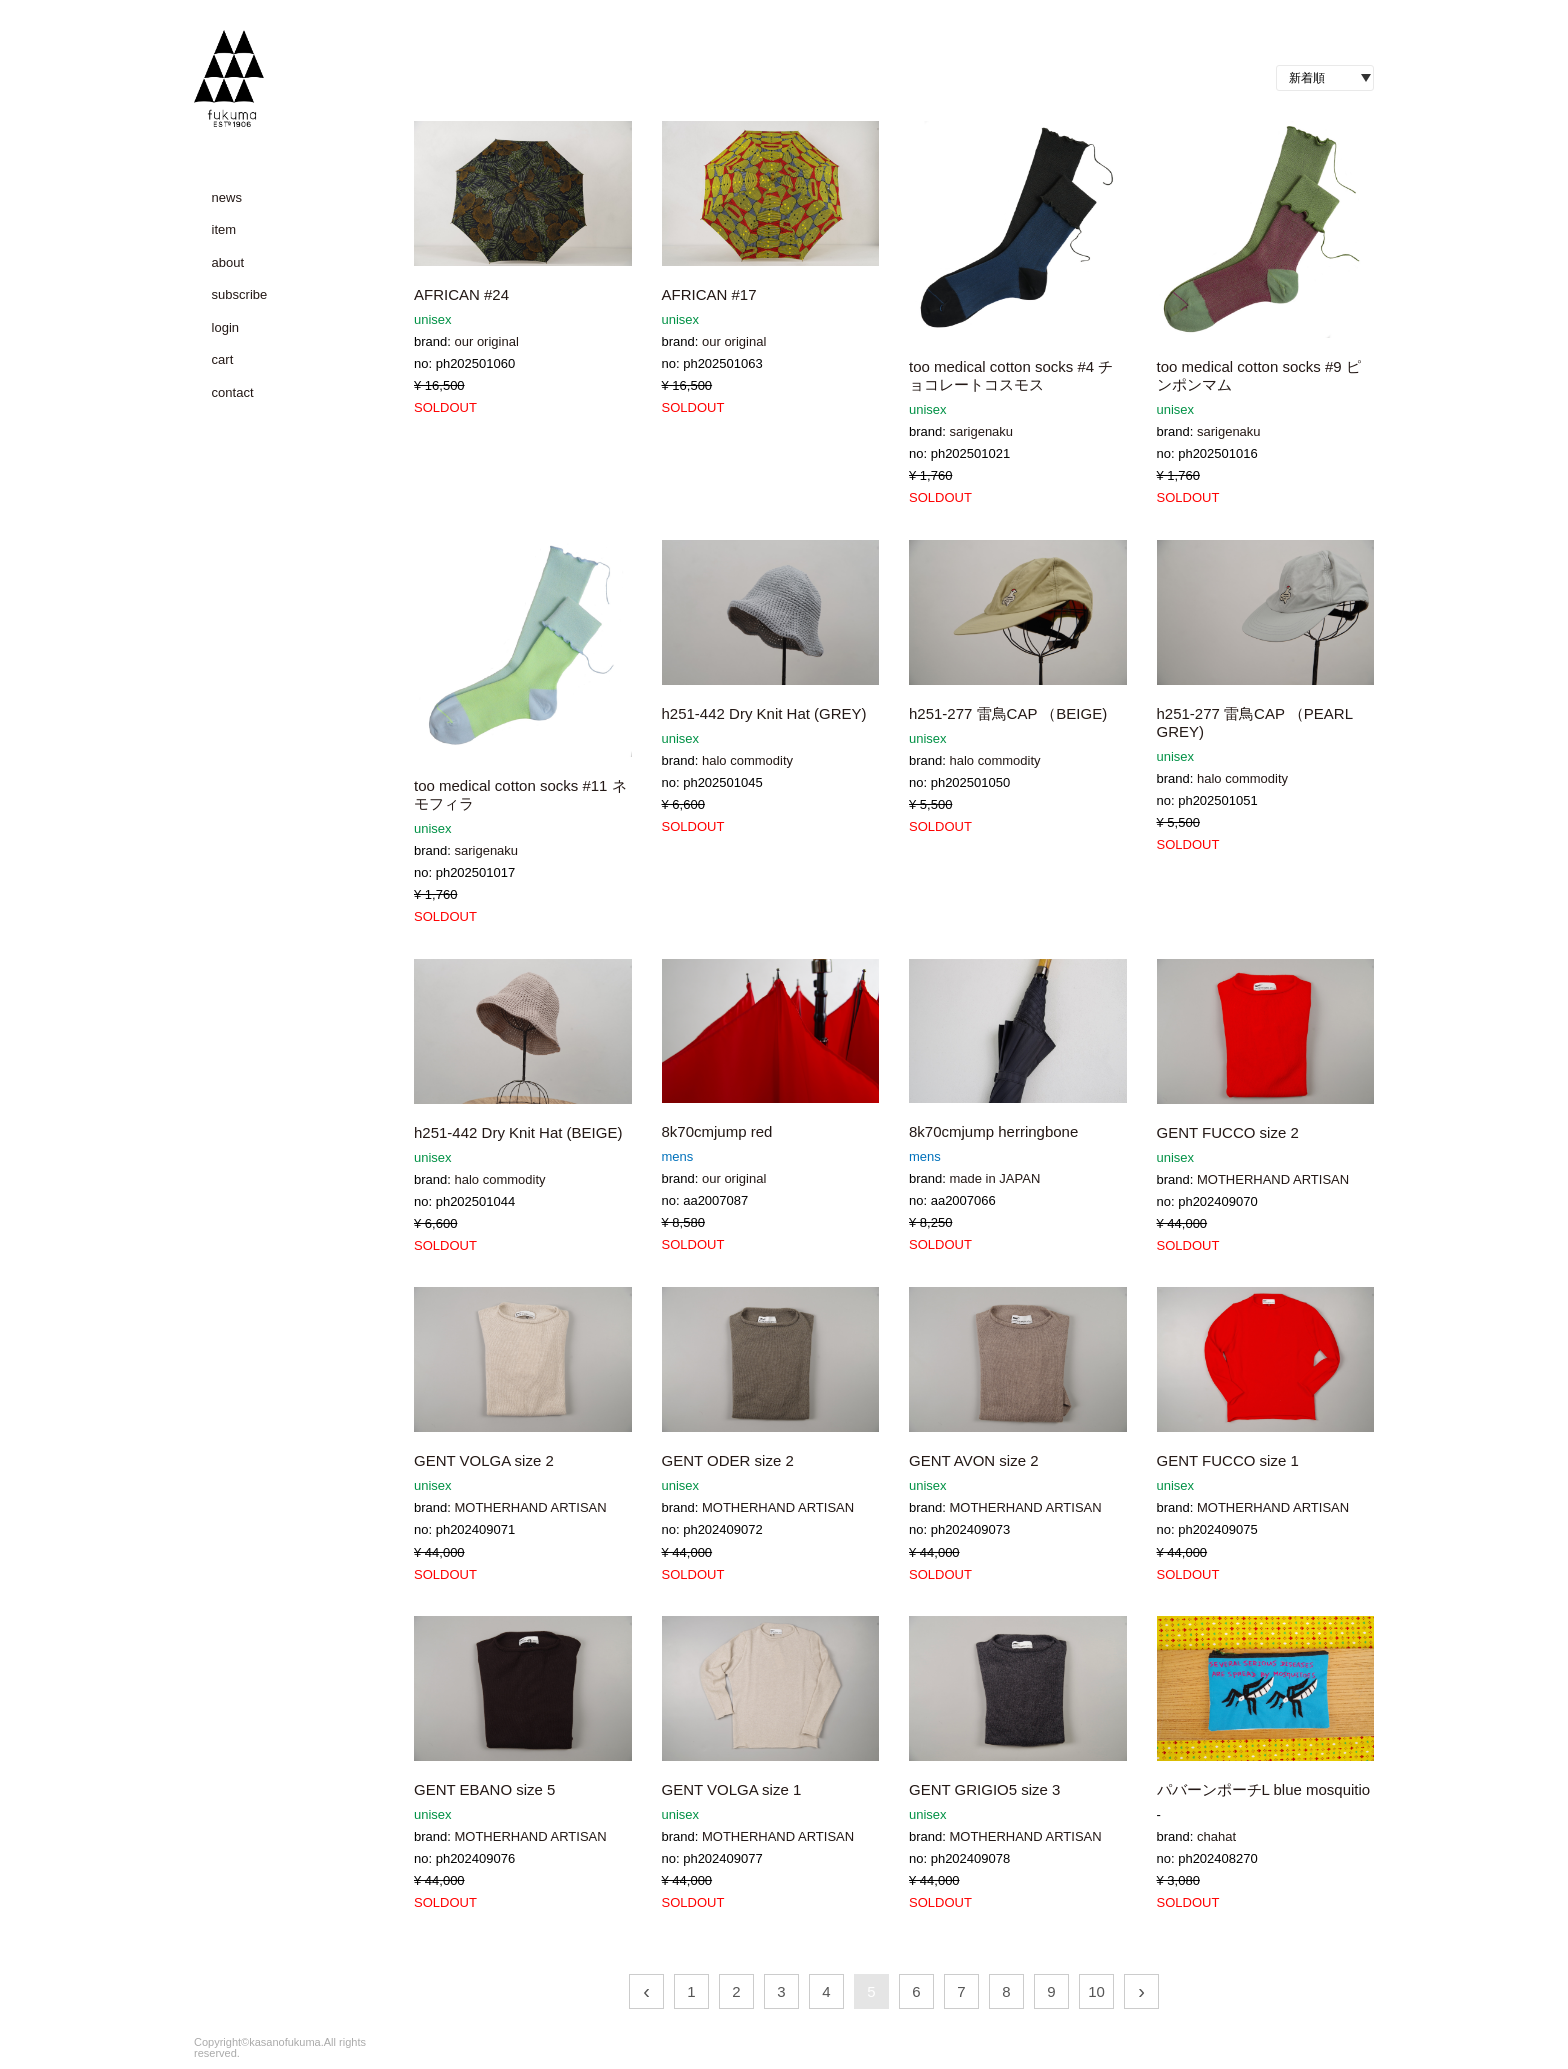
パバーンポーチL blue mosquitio (1264, 1789)
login (225, 327)
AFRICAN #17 (709, 294)
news (227, 197)
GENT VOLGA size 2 (484, 1460)
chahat (1216, 1836)
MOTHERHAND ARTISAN (1273, 1179)
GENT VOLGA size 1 (732, 1789)
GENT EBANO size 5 (484, 1789)
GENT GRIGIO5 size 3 (984, 1789)
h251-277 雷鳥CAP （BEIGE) (1008, 713)
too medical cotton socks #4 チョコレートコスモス (1011, 375)
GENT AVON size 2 (974, 1460)
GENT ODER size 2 (728, 1460)
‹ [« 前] (646, 1991)
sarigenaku (981, 431)
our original (486, 341)
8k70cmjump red (717, 1131)
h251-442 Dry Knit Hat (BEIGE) (518, 1132)
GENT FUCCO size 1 (1228, 1460)
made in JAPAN (994, 1178)
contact (233, 392)
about (228, 262)
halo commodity (747, 760)
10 (1096, 1991)
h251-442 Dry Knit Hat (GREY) (764, 713)
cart (223, 359)
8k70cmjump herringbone (993, 1131)
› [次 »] (1141, 1991)
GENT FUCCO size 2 (1228, 1132)
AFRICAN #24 (461, 294)
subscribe (240, 294)
